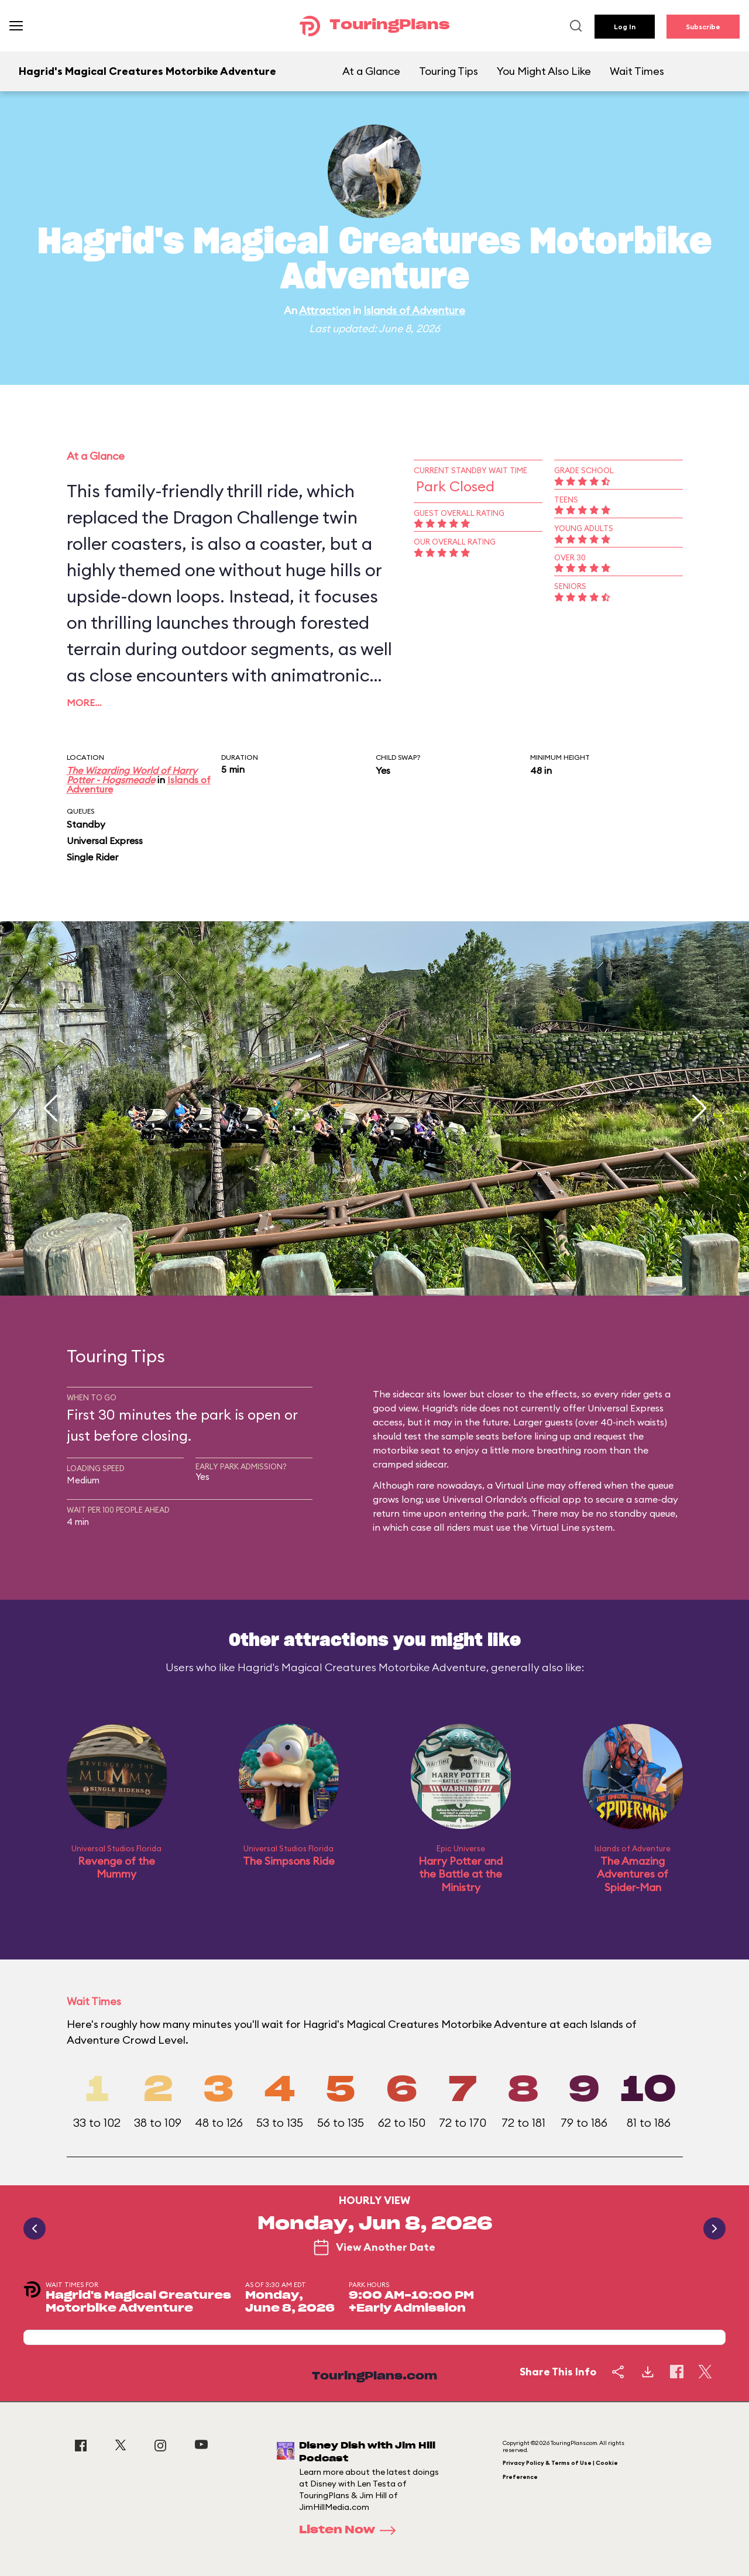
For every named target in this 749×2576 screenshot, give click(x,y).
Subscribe (703, 26)
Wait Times (637, 71)
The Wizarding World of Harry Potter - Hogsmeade (132, 775)
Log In (624, 26)
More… (84, 702)
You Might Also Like (544, 71)
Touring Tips (448, 71)
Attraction (325, 310)
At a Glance (371, 71)
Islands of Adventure (414, 310)
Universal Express (105, 840)
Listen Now (351, 2530)
